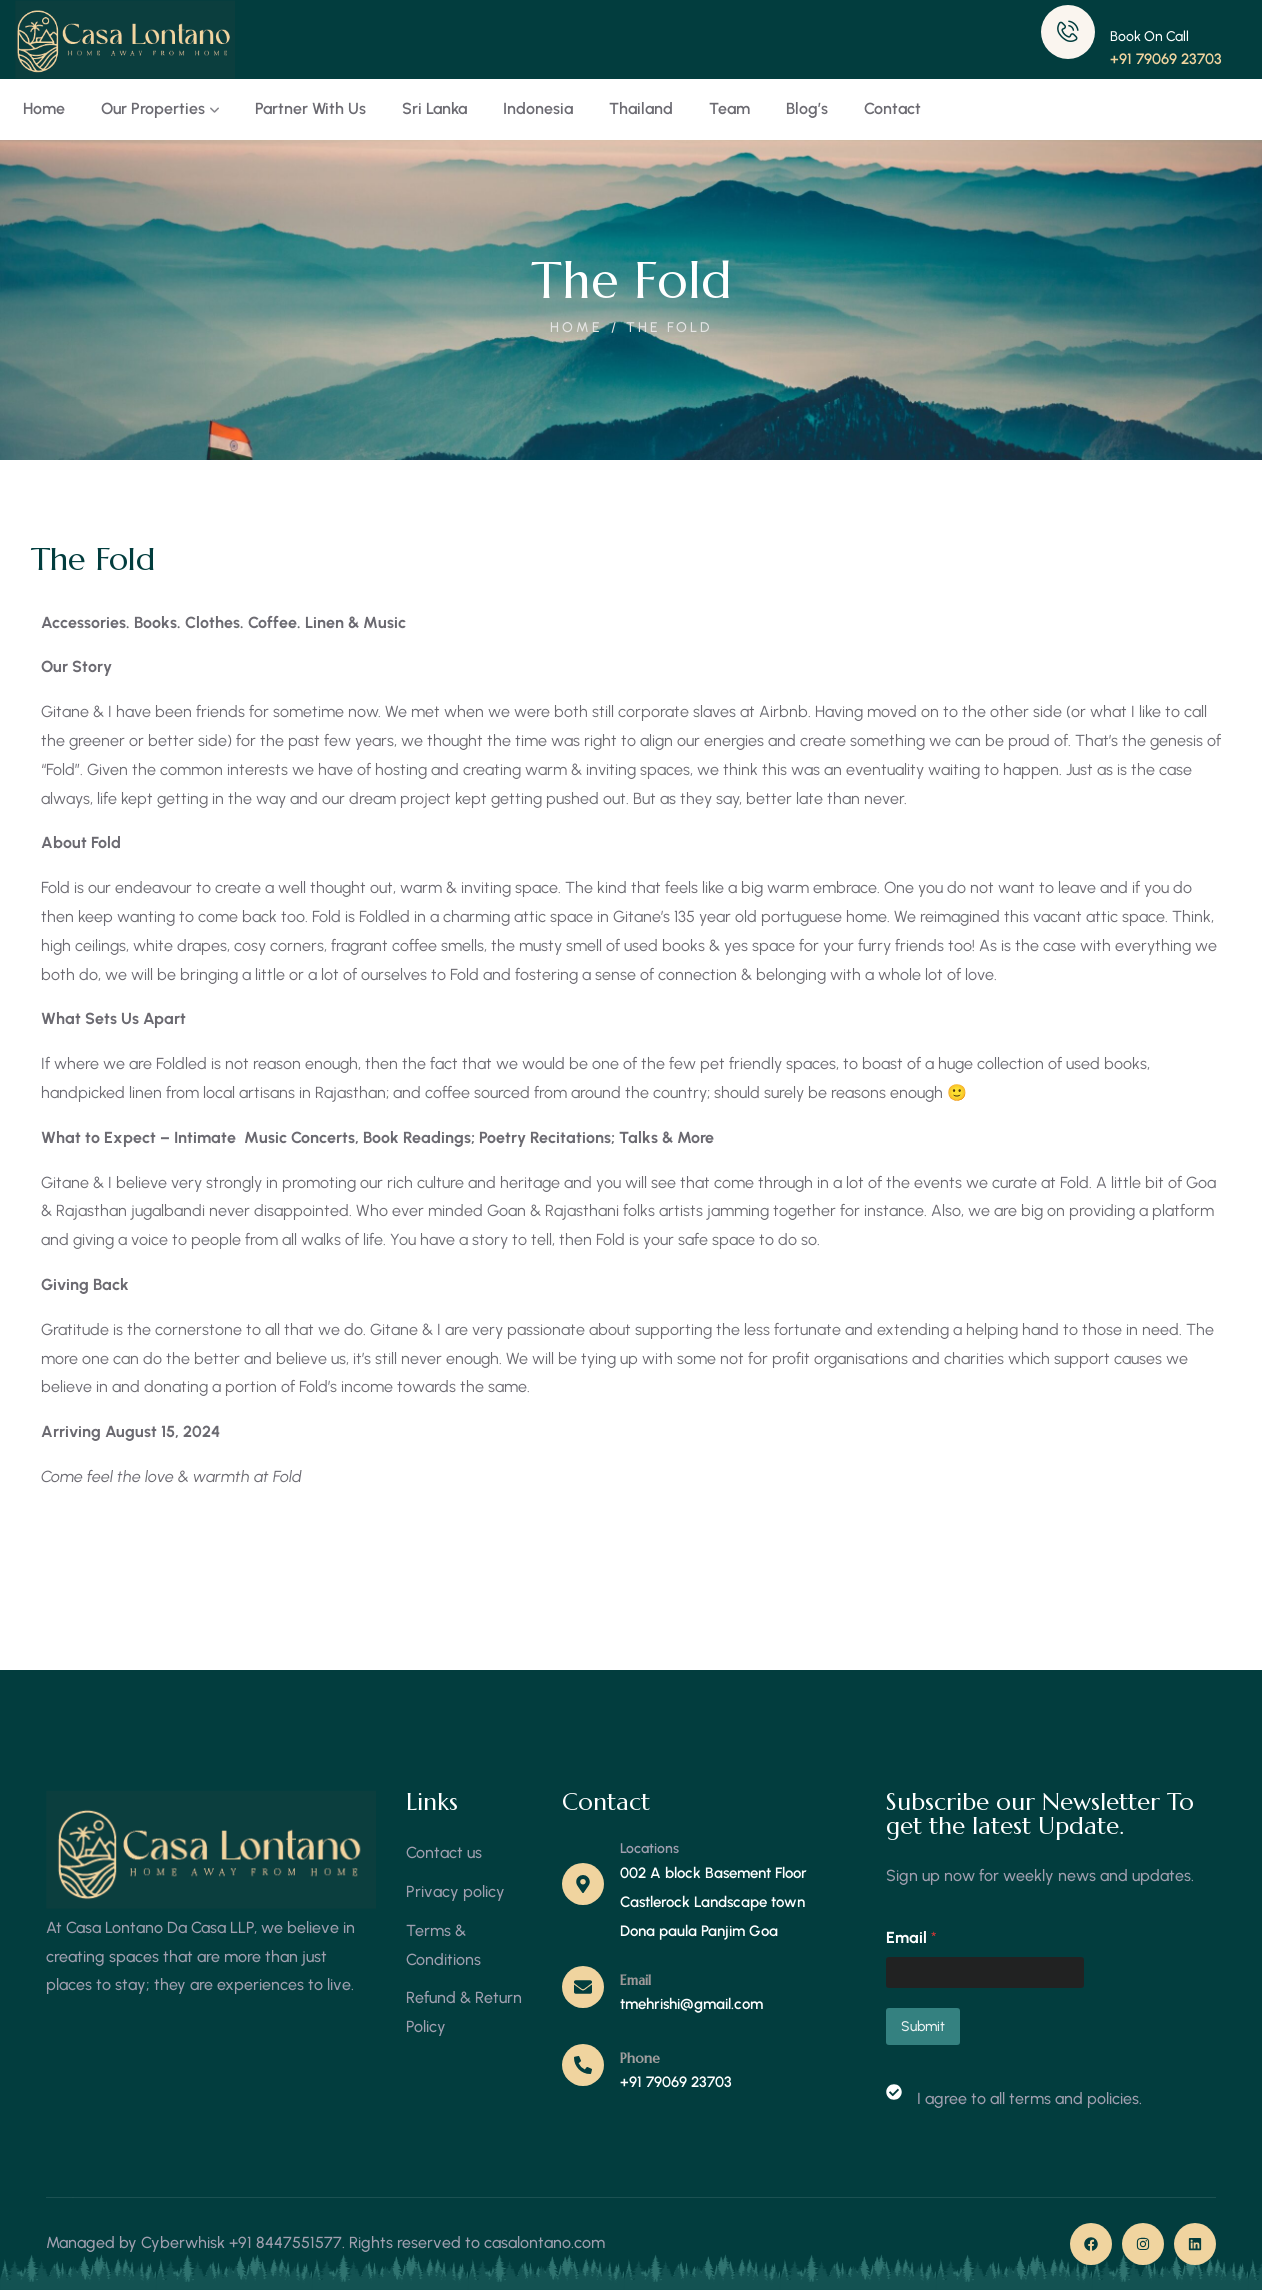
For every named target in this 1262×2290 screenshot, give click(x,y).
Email (635, 1980)
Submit (923, 2026)
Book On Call (1149, 36)
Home (576, 327)
